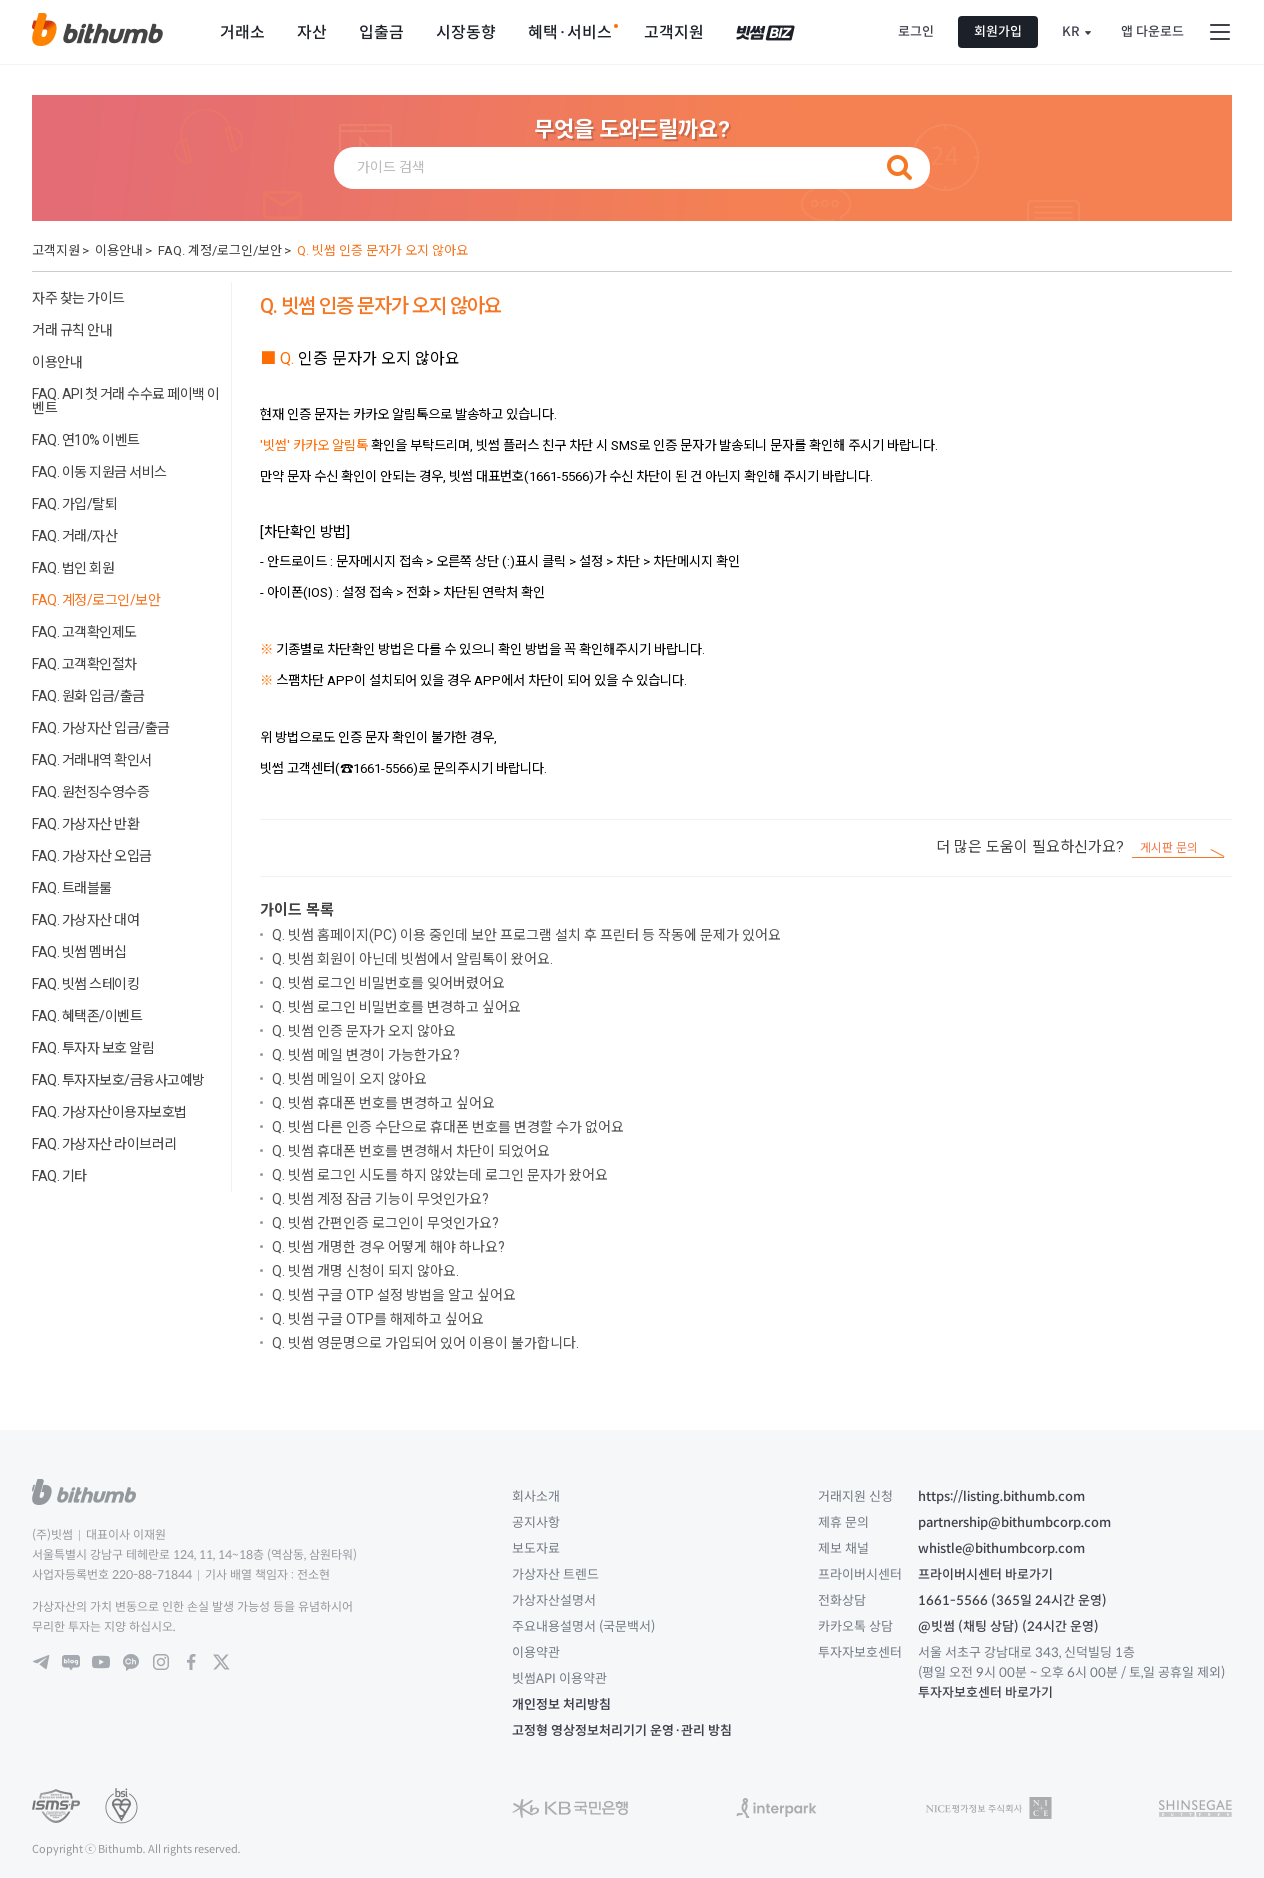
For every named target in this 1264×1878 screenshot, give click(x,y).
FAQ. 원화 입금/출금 (88, 696)
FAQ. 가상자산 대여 (85, 920)
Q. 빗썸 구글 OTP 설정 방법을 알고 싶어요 (394, 1295)
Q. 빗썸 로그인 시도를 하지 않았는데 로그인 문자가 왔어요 (440, 1175)
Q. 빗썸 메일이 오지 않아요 (349, 1079)
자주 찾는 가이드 (78, 298)
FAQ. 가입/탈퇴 (74, 504)
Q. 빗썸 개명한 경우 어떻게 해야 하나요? (388, 1247)
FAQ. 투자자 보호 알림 (93, 1048)
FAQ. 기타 (59, 1176)
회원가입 (998, 31)
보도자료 (536, 1548)
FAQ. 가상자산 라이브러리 (104, 1144)
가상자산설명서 (554, 1600)
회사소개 (536, 1496)
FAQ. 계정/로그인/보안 (220, 250)
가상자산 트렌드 (555, 1574)
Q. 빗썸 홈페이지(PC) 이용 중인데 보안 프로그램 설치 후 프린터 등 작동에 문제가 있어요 (526, 935)
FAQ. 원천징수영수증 (90, 792)
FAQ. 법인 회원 (73, 568)
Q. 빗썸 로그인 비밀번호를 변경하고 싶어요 (396, 1007)
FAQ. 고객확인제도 (84, 632)
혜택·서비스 (570, 32)
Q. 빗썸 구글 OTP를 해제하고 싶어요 (378, 1319)
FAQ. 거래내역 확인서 (92, 760)
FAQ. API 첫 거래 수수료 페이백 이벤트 (126, 401)
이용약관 (536, 1652)
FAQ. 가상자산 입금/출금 (101, 728)
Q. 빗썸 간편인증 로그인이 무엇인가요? (385, 1223)
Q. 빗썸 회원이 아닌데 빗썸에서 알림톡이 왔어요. (412, 959)
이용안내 (119, 250)
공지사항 (536, 1522)
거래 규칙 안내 (72, 330)
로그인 (916, 31)
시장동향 (466, 32)
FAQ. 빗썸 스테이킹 (85, 984)
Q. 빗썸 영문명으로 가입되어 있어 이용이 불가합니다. (425, 1343)
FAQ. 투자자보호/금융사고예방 (118, 1080)
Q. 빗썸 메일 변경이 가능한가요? (366, 1055)
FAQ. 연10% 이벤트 (86, 440)
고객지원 (674, 32)
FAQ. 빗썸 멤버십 (79, 952)
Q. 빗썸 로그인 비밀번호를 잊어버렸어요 (388, 983)
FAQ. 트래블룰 (72, 888)
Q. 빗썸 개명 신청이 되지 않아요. (365, 1271)
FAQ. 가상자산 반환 (85, 824)
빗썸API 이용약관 (559, 1678)
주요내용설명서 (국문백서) (583, 1626)
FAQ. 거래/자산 (74, 536)
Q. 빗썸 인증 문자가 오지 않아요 (382, 250)
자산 (312, 32)
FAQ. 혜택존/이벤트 (87, 1016)
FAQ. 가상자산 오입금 (92, 856)
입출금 (381, 32)
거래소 (242, 32)
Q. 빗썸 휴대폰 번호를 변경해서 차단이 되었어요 (411, 1151)
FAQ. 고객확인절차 (84, 664)
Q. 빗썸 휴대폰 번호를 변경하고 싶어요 (383, 1103)
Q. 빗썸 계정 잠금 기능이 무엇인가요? (380, 1199)
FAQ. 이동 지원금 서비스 (99, 472)
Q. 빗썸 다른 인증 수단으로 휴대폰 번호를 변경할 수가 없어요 (448, 1127)
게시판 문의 (1169, 848)
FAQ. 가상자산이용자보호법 (109, 1112)
